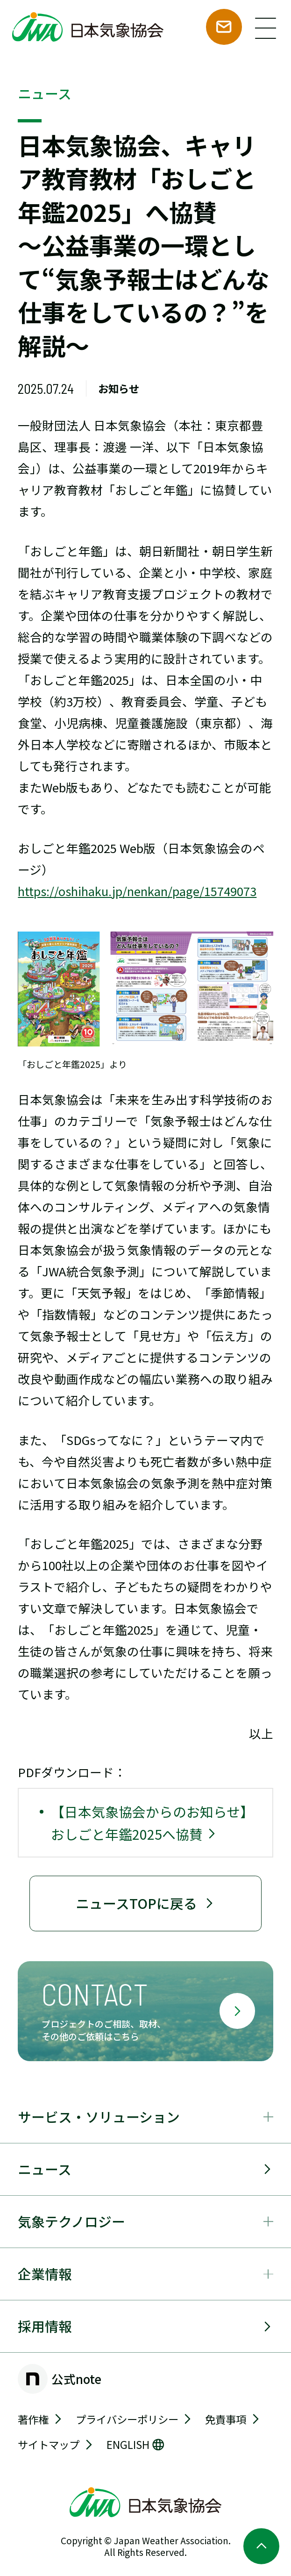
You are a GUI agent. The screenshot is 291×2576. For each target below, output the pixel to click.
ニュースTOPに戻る (145, 1903)
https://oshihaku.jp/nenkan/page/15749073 (137, 890)
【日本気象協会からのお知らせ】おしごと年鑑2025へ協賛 (152, 1822)
